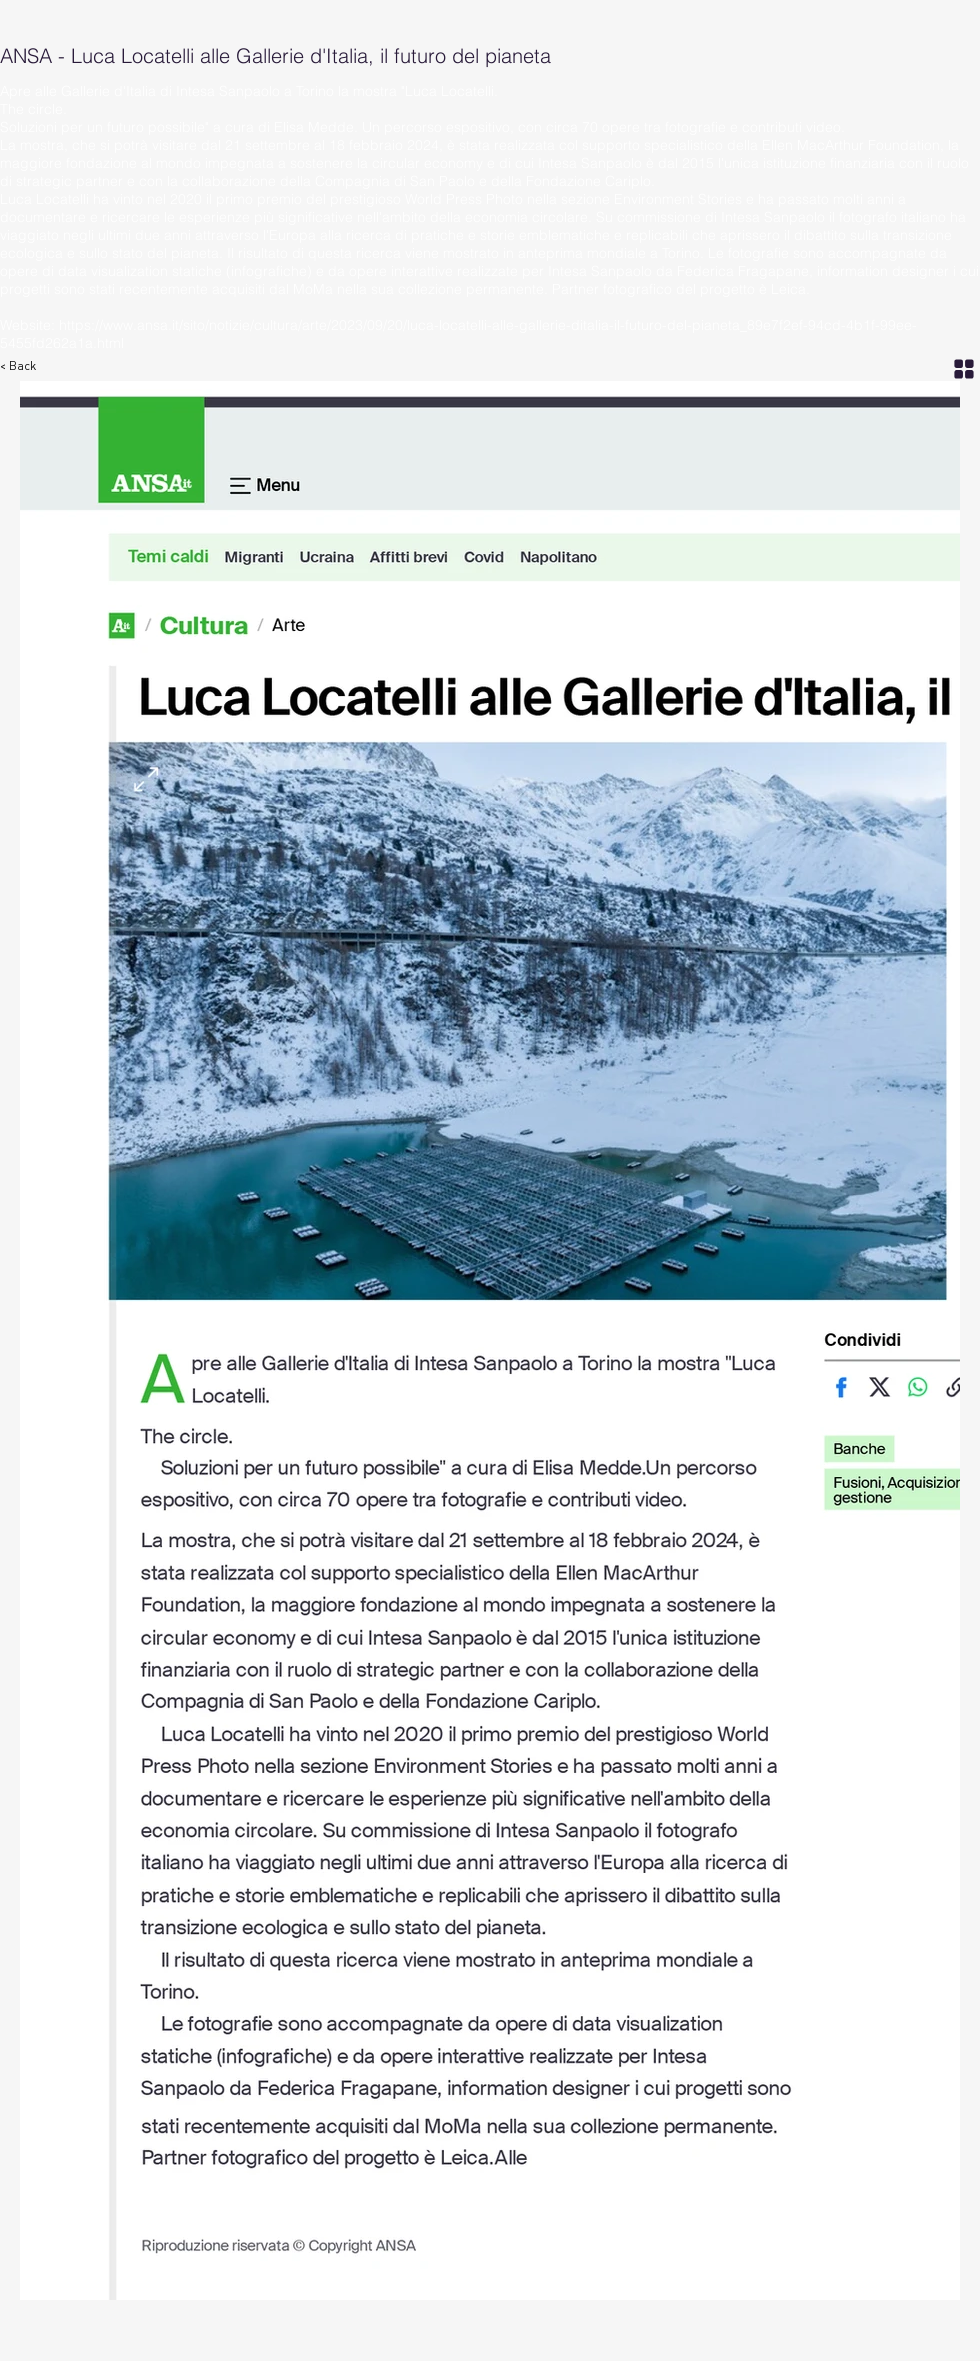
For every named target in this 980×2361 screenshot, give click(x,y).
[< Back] (29, 366)
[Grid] (964, 368)
